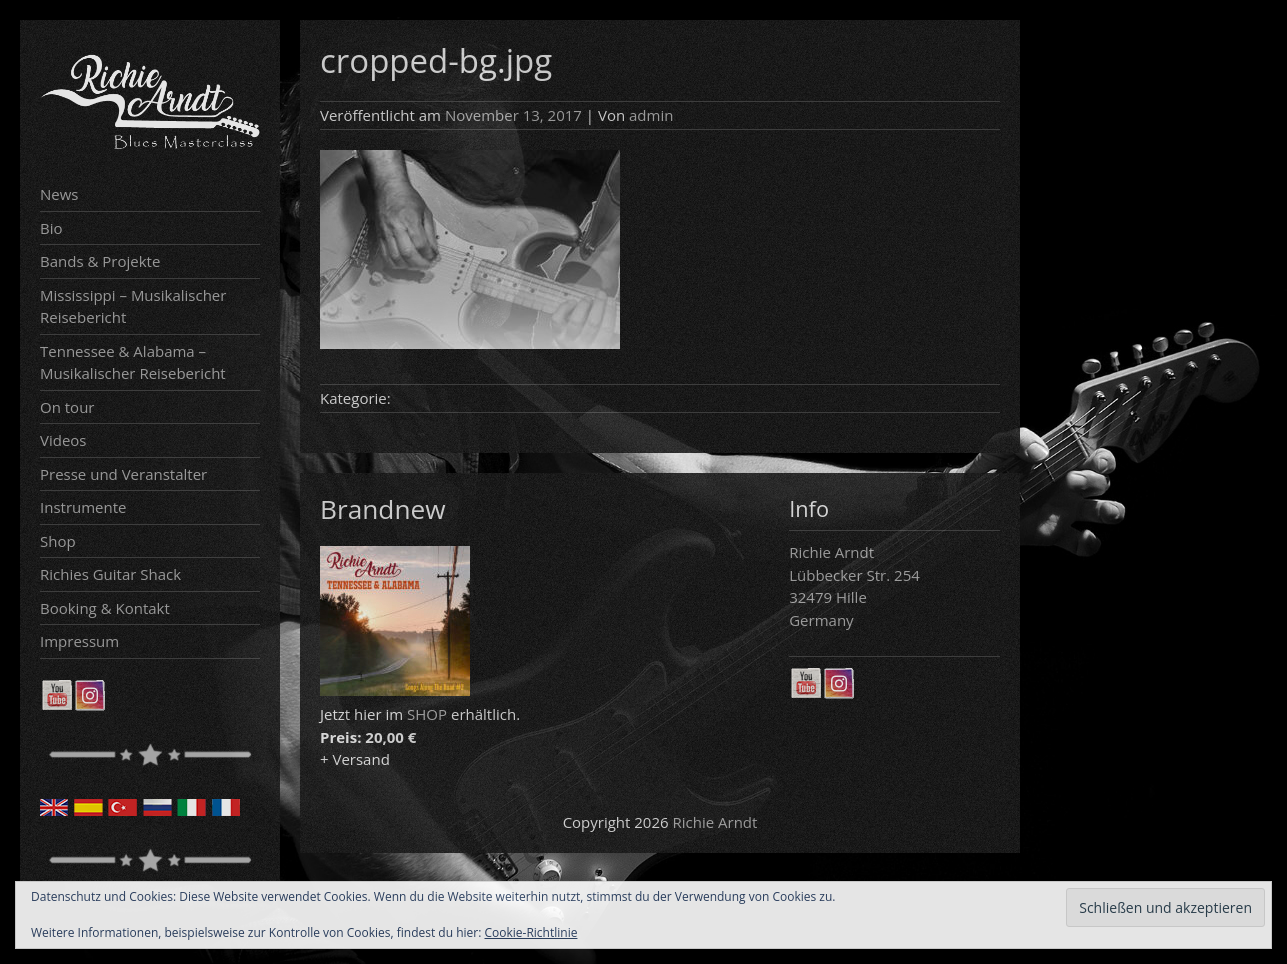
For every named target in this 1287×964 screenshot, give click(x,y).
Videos (63, 440)
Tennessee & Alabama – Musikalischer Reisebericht (133, 362)
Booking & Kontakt (105, 608)
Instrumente (83, 507)
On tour (67, 407)
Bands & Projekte (100, 261)
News (59, 194)
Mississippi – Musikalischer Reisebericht (133, 306)
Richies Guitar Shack (110, 574)
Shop (58, 541)
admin (651, 115)
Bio (51, 228)
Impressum (79, 641)
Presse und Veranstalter (123, 474)
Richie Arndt (715, 822)
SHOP (427, 714)
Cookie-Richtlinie (531, 932)
